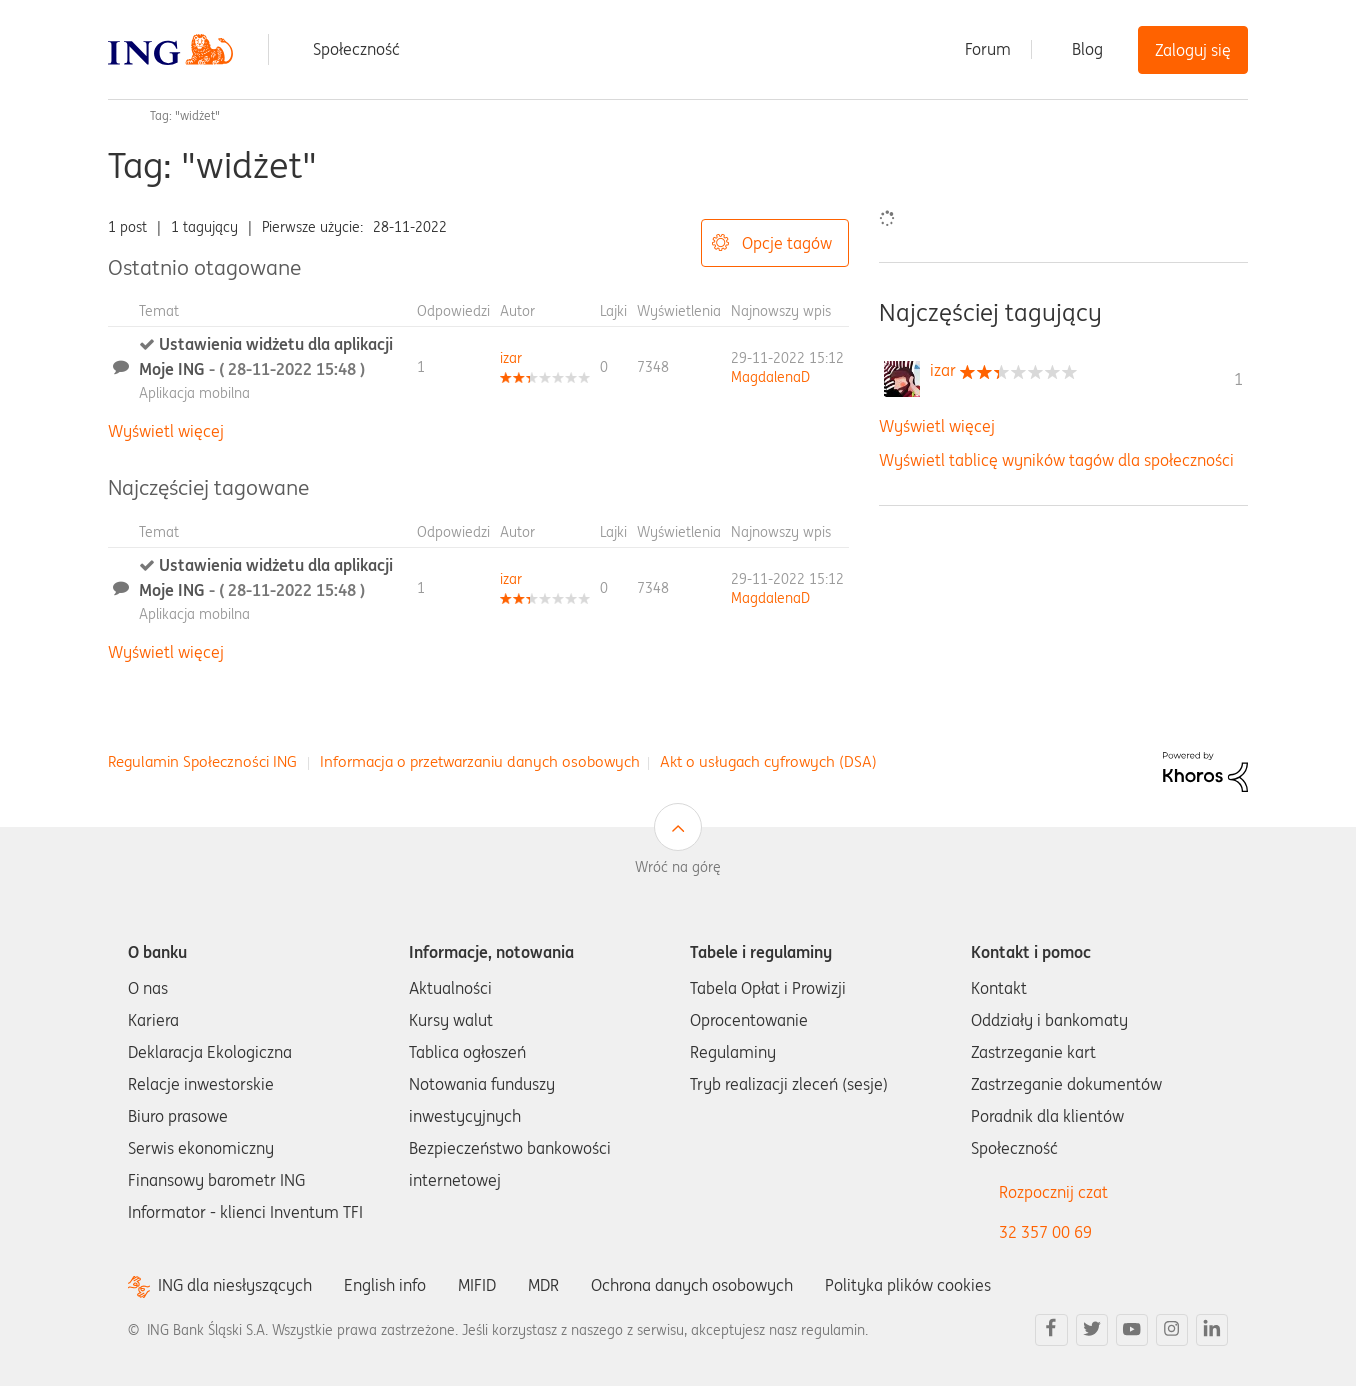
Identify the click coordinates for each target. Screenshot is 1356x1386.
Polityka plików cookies (908, 1285)
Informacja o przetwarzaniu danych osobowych (480, 761)
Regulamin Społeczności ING (202, 761)
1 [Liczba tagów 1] (1238, 379)
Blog (1087, 49)
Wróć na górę (678, 867)
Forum (988, 49)
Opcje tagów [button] (787, 243)
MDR (543, 1285)
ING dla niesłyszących (235, 1285)
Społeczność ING (116, 116)
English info (385, 1285)
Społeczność (356, 49)
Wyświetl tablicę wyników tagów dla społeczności (1056, 460)
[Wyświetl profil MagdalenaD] (770, 377)
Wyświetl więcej (166, 431)
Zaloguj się (1193, 50)
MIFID (477, 1285)
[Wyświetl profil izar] (511, 358)
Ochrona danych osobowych (692, 1285)
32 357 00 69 (1045, 1232)
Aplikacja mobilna (194, 393)
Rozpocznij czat (1053, 1192)
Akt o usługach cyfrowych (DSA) (768, 761)
